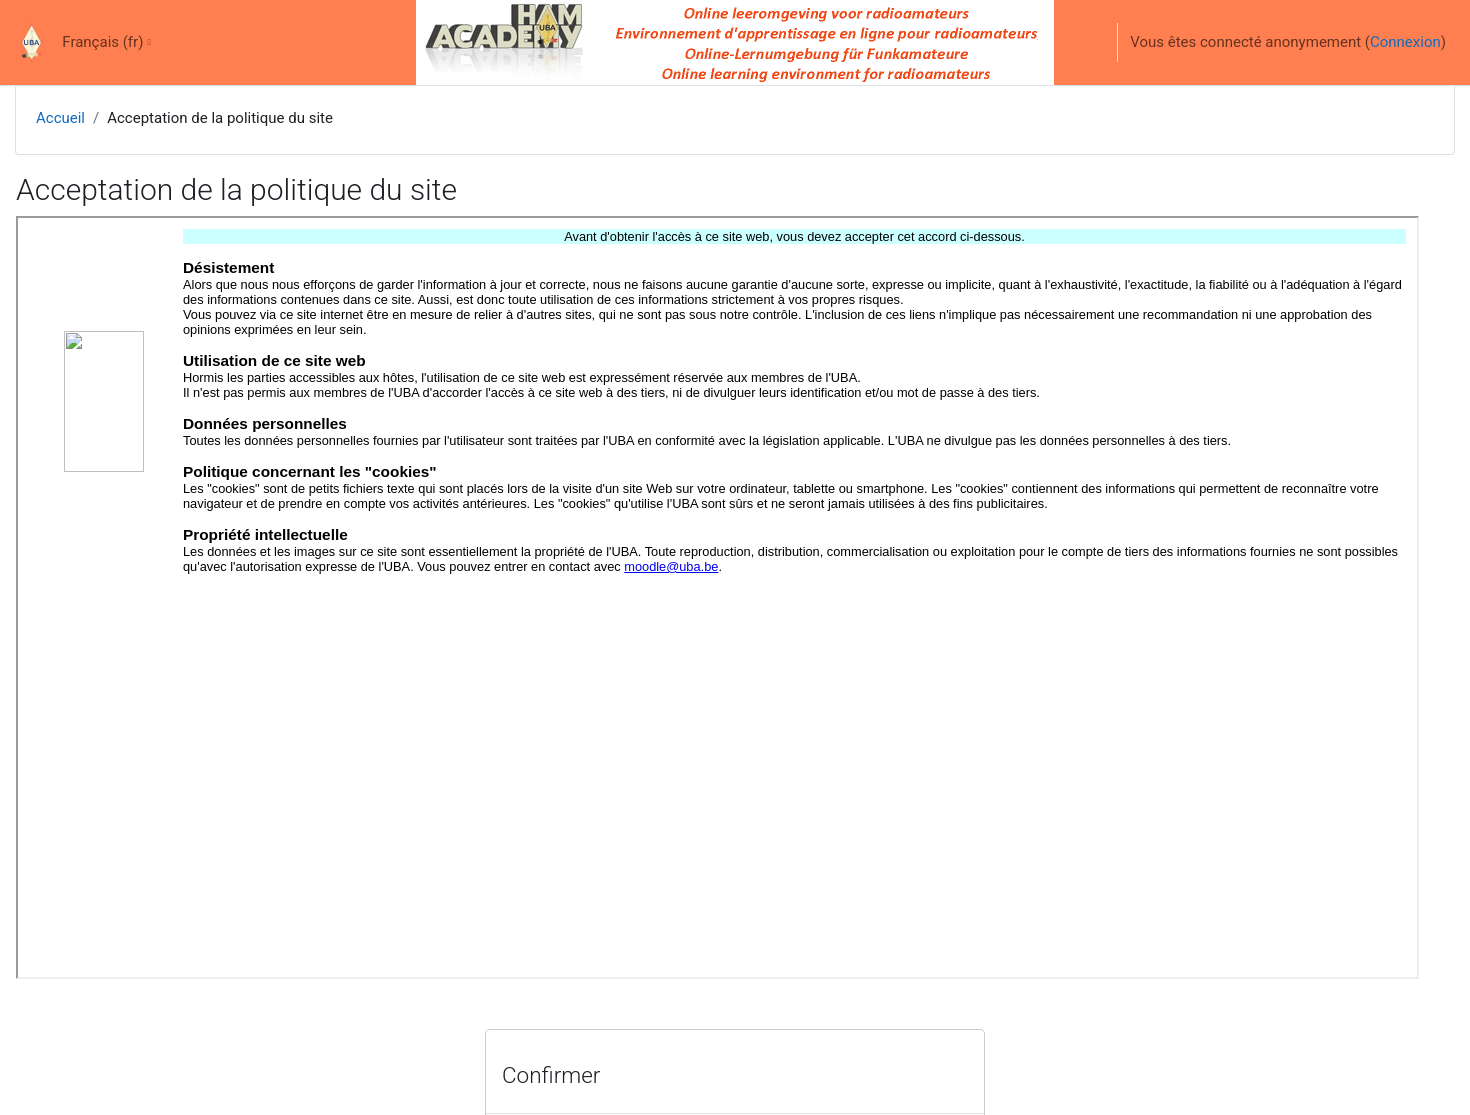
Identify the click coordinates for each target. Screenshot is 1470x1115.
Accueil (60, 118)
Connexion (1405, 42)
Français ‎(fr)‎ (102, 42)
